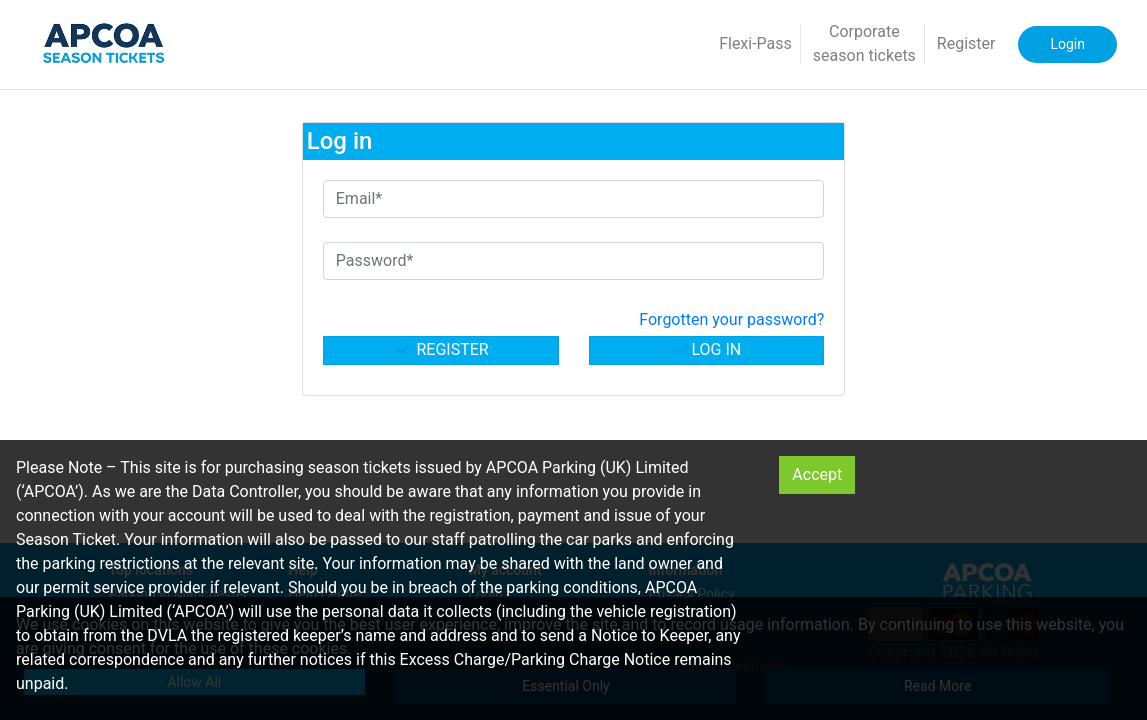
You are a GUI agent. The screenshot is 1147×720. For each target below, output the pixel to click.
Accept (817, 474)
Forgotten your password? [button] (731, 319)
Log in (707, 349)
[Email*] (574, 199)
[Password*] (574, 261)
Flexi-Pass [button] (755, 43)
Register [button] (966, 43)
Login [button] (1067, 44)
